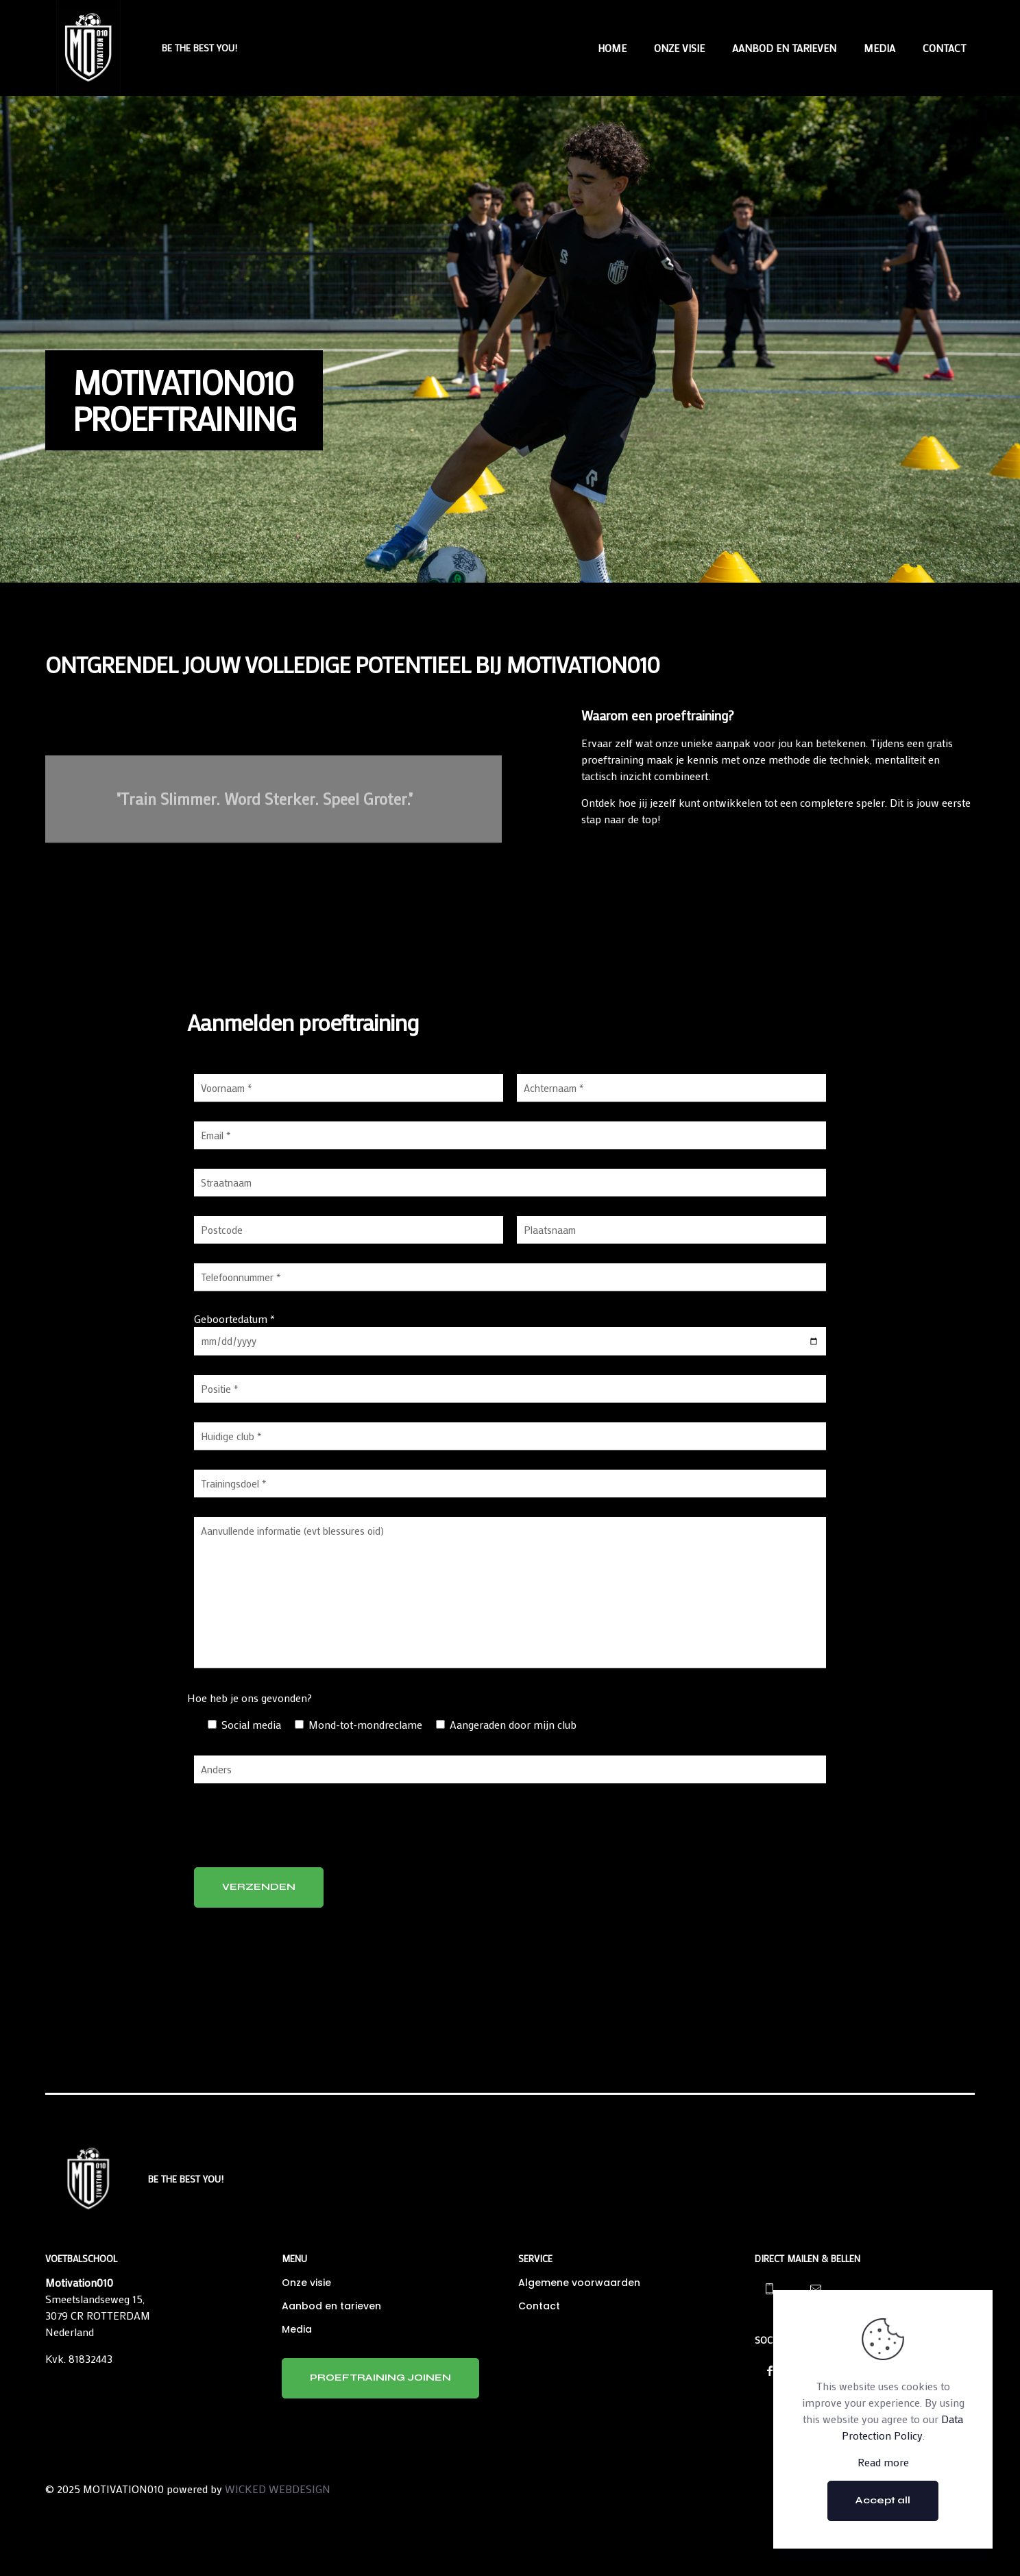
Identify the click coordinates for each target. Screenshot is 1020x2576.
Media (297, 2329)
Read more (883, 2462)
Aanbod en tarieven (331, 2306)
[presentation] (298, 1829)
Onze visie (306, 2282)
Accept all (882, 2500)
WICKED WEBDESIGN (277, 2488)
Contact (539, 2306)
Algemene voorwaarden (579, 2282)
